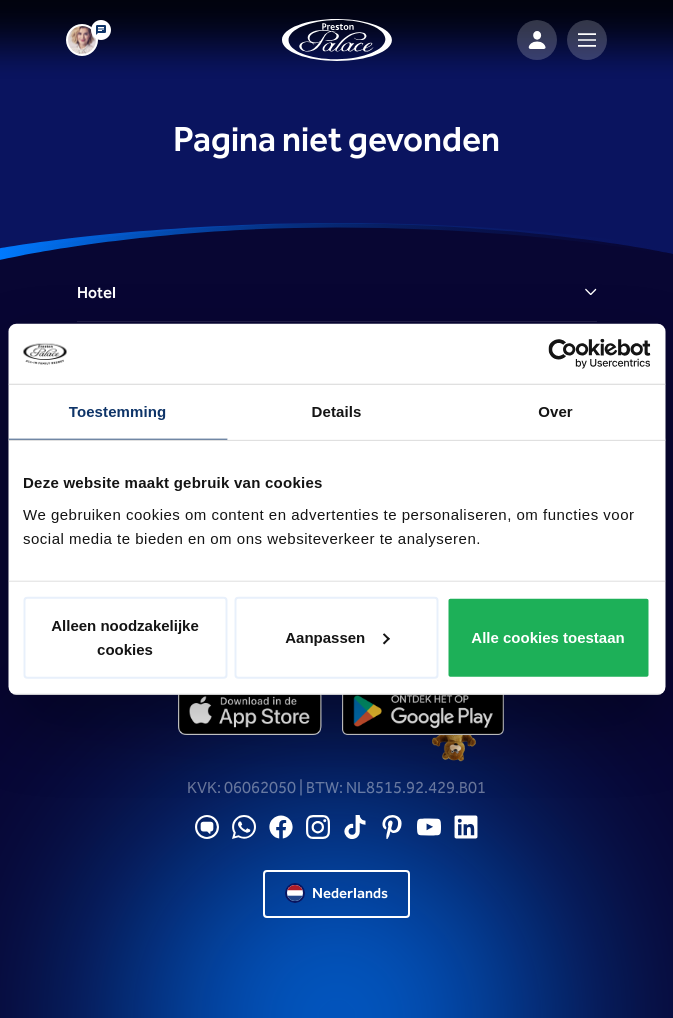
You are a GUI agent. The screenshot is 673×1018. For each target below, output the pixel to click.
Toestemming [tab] (118, 411)
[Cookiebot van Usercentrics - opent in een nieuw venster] (562, 354)
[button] (337, 294)
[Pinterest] (392, 827)
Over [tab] (555, 411)
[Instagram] (318, 827)
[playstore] (423, 711)
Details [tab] (337, 411)
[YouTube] (429, 827)
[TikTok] (355, 827)
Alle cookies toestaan (547, 636)
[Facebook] (281, 827)
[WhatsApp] (244, 827)
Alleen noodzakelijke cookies (125, 636)
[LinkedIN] (466, 827)
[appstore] (251, 711)
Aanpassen (337, 636)
